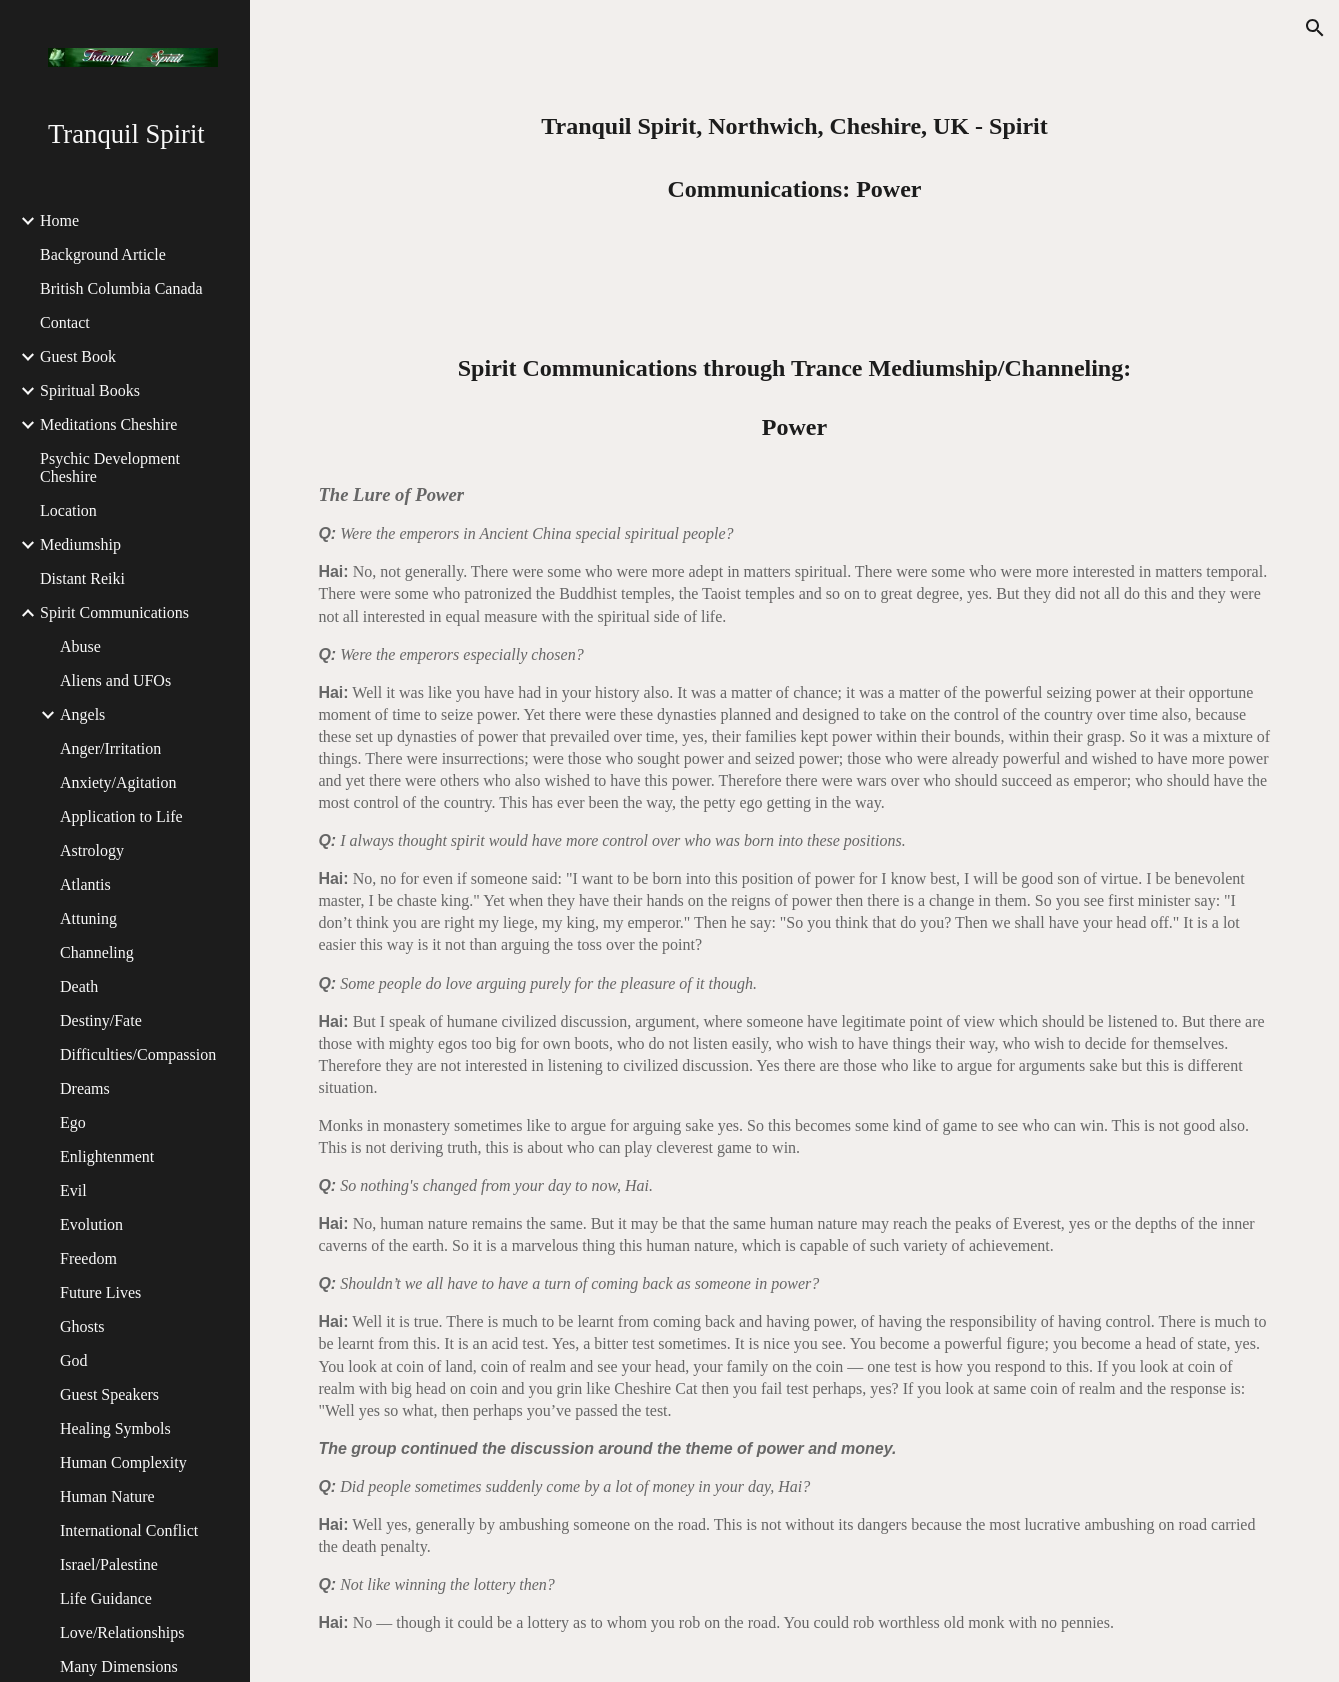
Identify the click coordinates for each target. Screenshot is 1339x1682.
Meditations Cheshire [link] (108, 424)
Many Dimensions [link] (119, 1666)
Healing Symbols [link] (115, 1428)
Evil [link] (73, 1190)
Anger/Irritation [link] (110, 748)
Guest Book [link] (78, 356)
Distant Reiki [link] (82, 578)
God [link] (74, 1360)
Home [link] (59, 220)
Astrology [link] (92, 850)
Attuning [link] (88, 918)
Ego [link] (73, 1122)
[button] (1315, 28)
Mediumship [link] (80, 544)
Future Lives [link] (100, 1292)
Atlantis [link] (85, 884)
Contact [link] (65, 322)
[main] (794, 150)
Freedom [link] (88, 1258)
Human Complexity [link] (123, 1462)
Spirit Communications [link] (114, 612)
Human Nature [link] (107, 1496)
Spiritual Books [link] (90, 390)
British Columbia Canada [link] (121, 288)
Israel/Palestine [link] (109, 1564)
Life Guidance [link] (106, 1598)
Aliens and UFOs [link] (115, 680)
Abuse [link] (80, 646)
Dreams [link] (85, 1088)
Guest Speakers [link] (109, 1394)
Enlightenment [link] (107, 1156)
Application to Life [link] (121, 816)
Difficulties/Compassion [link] (138, 1054)
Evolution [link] (91, 1224)
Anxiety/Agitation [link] (118, 782)
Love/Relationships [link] (122, 1632)
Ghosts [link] (82, 1326)
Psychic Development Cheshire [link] (110, 467)
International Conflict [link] (129, 1530)
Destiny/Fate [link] (101, 1020)
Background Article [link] (103, 254)
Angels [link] (82, 714)
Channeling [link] (97, 952)
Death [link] (79, 986)
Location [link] (68, 510)
